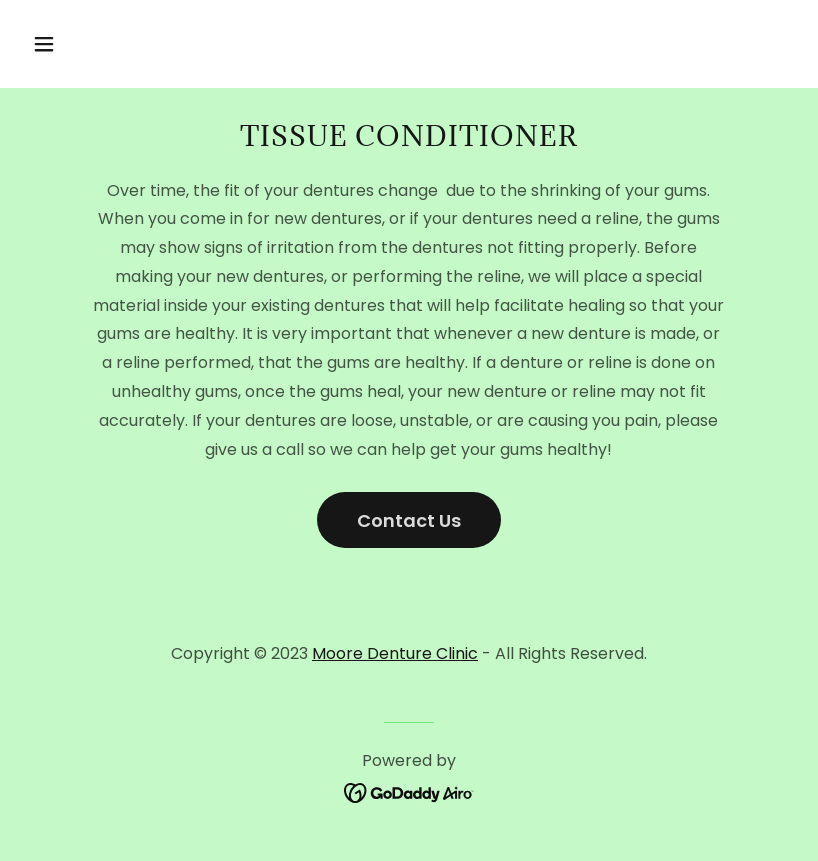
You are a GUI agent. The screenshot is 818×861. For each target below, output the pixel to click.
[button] (112, 44)
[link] (409, 792)
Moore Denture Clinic (395, 653)
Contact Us (409, 520)
